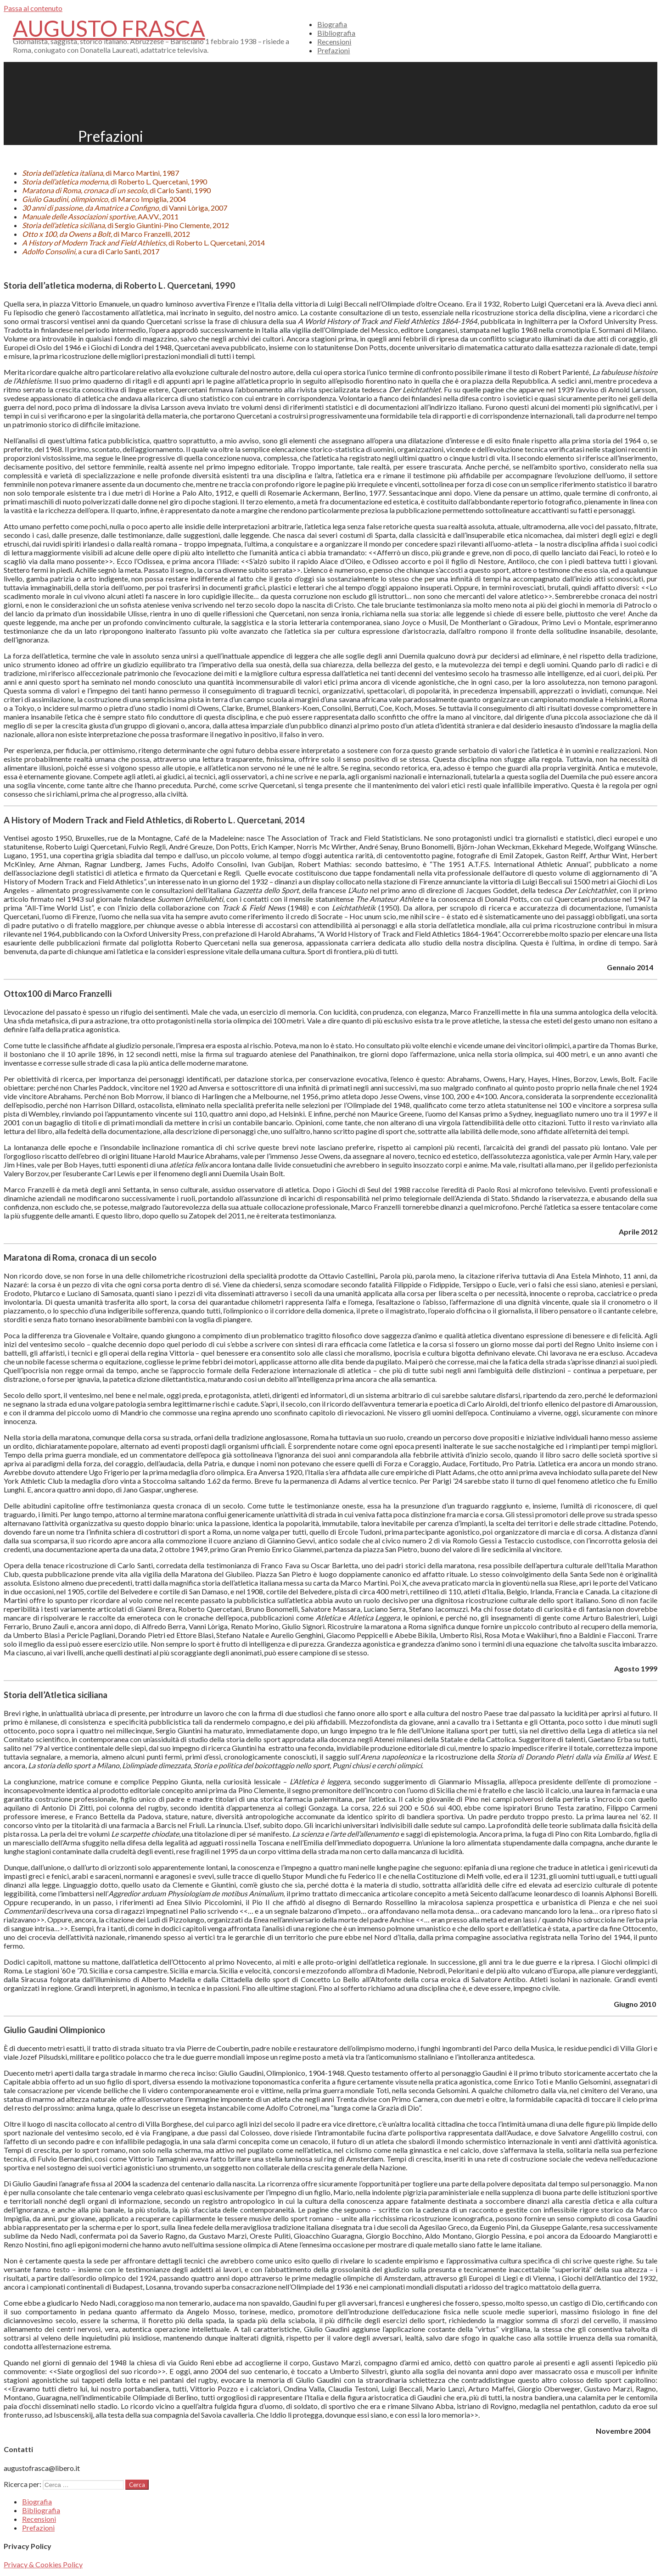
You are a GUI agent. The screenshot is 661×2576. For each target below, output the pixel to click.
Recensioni (334, 41)
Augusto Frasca (109, 28)
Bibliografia (336, 32)
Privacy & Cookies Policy (43, 2564)
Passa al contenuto (33, 8)
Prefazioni (333, 50)
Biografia (332, 24)
